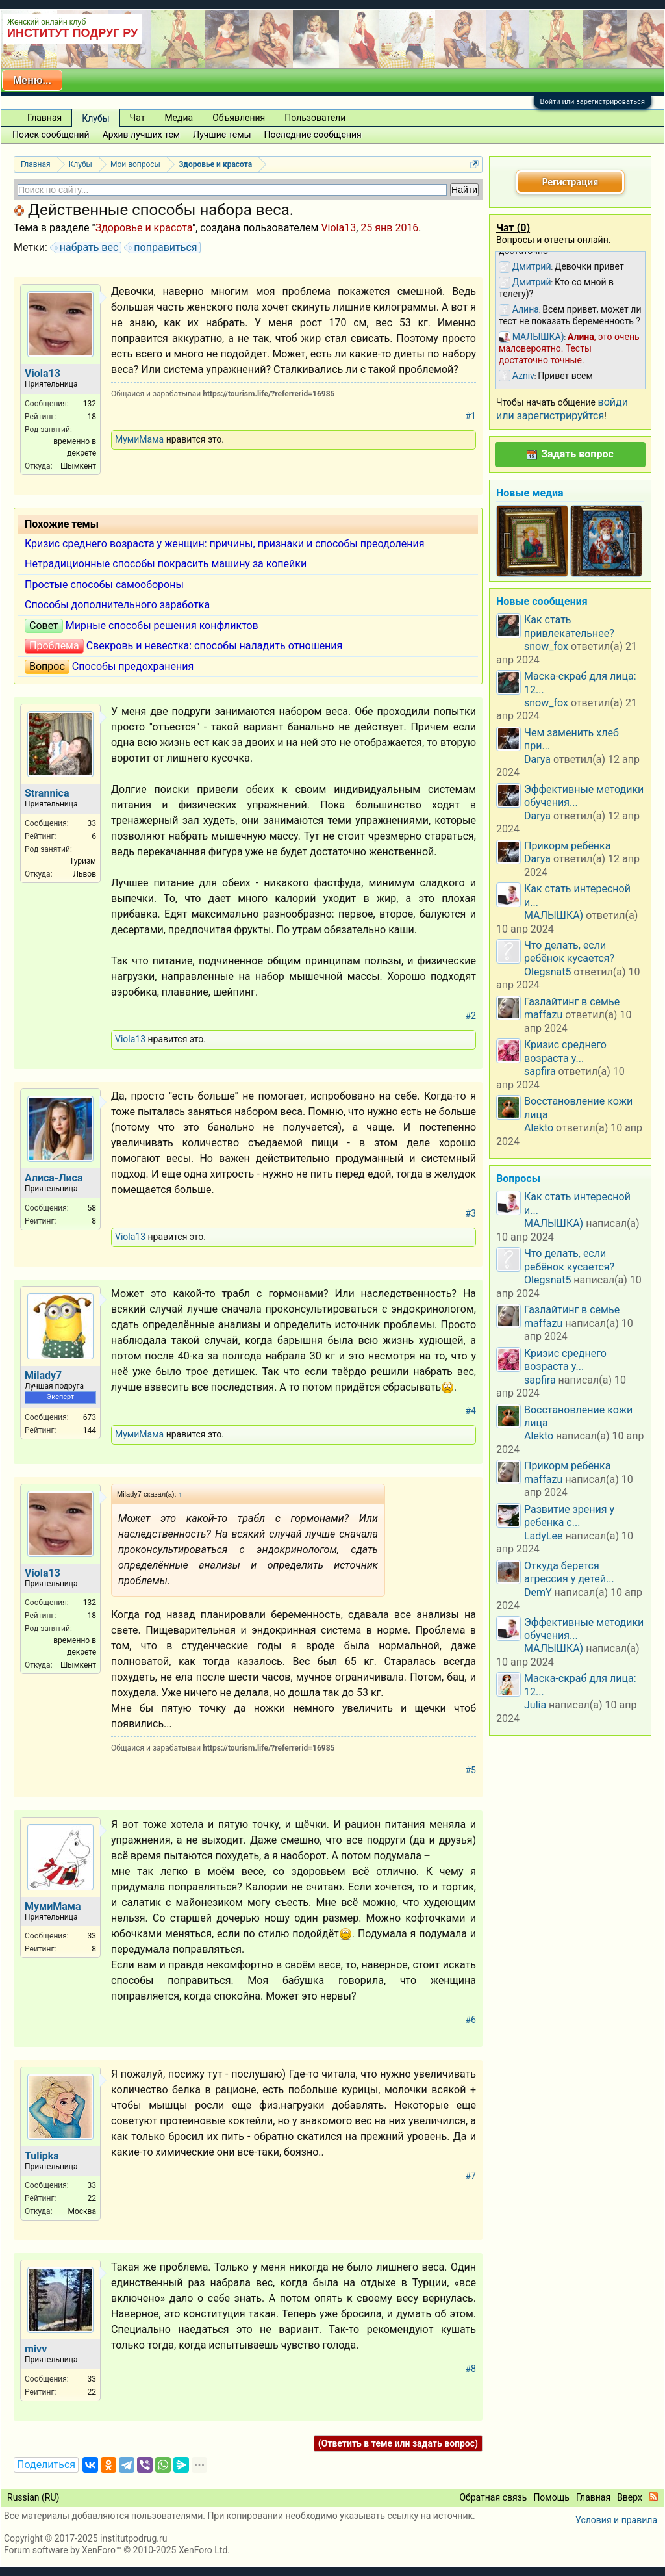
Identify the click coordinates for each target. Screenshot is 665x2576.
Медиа (178, 117)
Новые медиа (530, 493)
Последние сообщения (313, 134)
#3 (471, 1213)
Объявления (238, 117)
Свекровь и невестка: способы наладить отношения (214, 645)
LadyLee (543, 1536)
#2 (471, 1016)
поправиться (163, 247)
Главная (44, 117)
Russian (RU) (33, 2497)
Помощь (551, 2497)
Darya (537, 759)
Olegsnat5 (547, 972)
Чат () (513, 228)
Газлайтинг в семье (572, 1002)
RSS (653, 2496)
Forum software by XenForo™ (117, 2550)
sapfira (540, 1071)
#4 (471, 1411)
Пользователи (314, 117)
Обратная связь (493, 2497)
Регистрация (570, 181)
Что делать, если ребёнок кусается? (569, 951)
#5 (471, 1770)
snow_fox (546, 646)
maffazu (543, 1015)
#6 (471, 2020)
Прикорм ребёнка (567, 846)
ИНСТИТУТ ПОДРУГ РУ (72, 33)
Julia (535, 1705)
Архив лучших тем (142, 134)
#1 (471, 416)
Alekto (538, 1128)
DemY (538, 1592)
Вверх (629, 2497)
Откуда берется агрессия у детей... (569, 1572)
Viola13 (338, 228)
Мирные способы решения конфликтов (162, 625)
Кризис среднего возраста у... (565, 1051)
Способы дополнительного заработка (117, 605)
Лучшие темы (222, 134)
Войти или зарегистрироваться (592, 101)
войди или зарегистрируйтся (562, 408)
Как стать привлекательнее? (569, 626)
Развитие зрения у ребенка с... (569, 1515)
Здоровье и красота (143, 228)
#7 (471, 2175)
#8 (471, 2368)
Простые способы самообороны (104, 584)
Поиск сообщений (51, 134)
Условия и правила (616, 2520)
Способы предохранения (133, 666)
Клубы (95, 118)
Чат (137, 117)
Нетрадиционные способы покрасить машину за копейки (166, 564)
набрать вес (87, 247)
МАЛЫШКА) (553, 915)
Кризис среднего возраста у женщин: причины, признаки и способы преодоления (225, 543)
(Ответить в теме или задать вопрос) (398, 2443)
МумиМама (139, 439)
